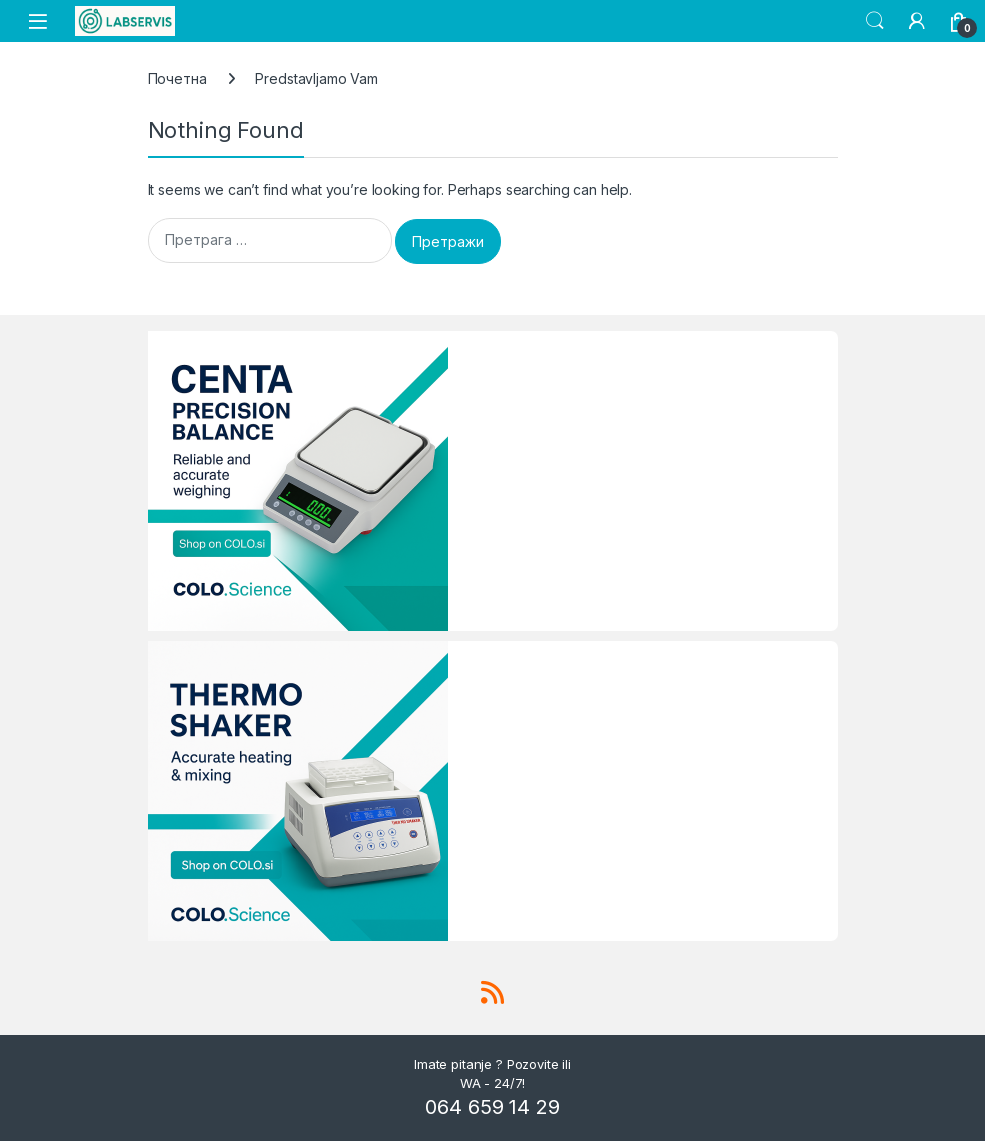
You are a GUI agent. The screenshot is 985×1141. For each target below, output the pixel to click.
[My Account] (917, 21)
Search (875, 21)
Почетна (177, 78)
